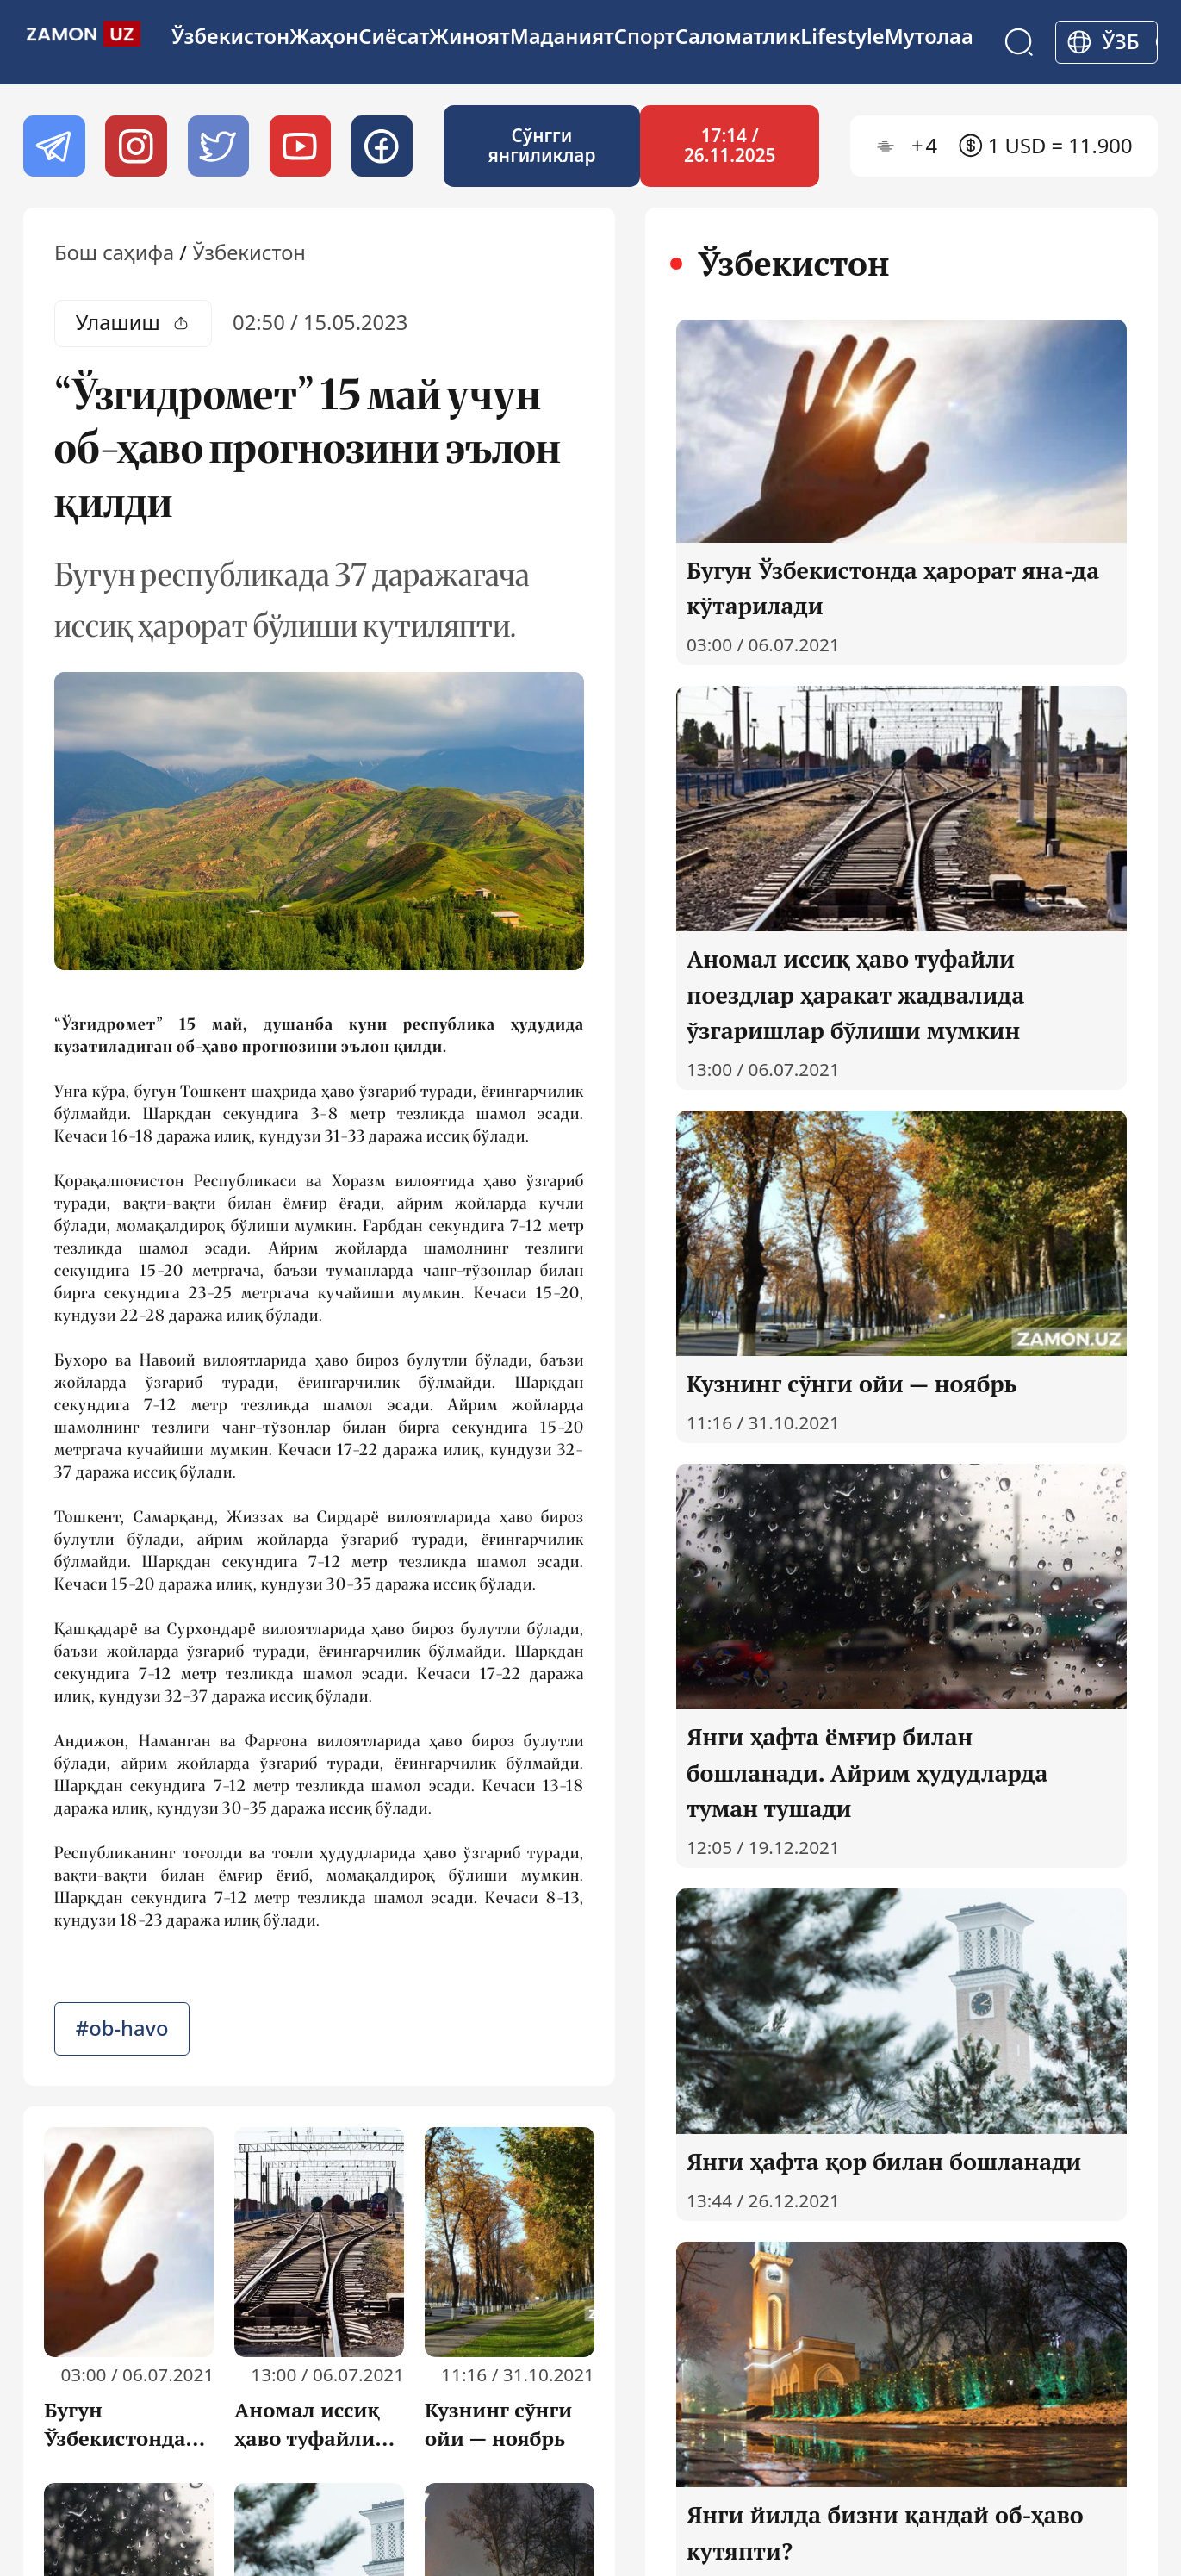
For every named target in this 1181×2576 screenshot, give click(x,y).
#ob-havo (122, 2028)
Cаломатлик (738, 36)
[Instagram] (135, 146)
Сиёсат (393, 36)
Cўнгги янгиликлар (541, 145)
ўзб (1121, 41)
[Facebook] (382, 146)
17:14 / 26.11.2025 (730, 145)
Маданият (562, 36)
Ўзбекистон (230, 36)
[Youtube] (300, 146)
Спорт (644, 36)
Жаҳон (323, 36)
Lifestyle (842, 36)
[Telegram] (53, 146)
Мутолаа (929, 36)
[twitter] (218, 146)
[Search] (1019, 42)
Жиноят (469, 36)
